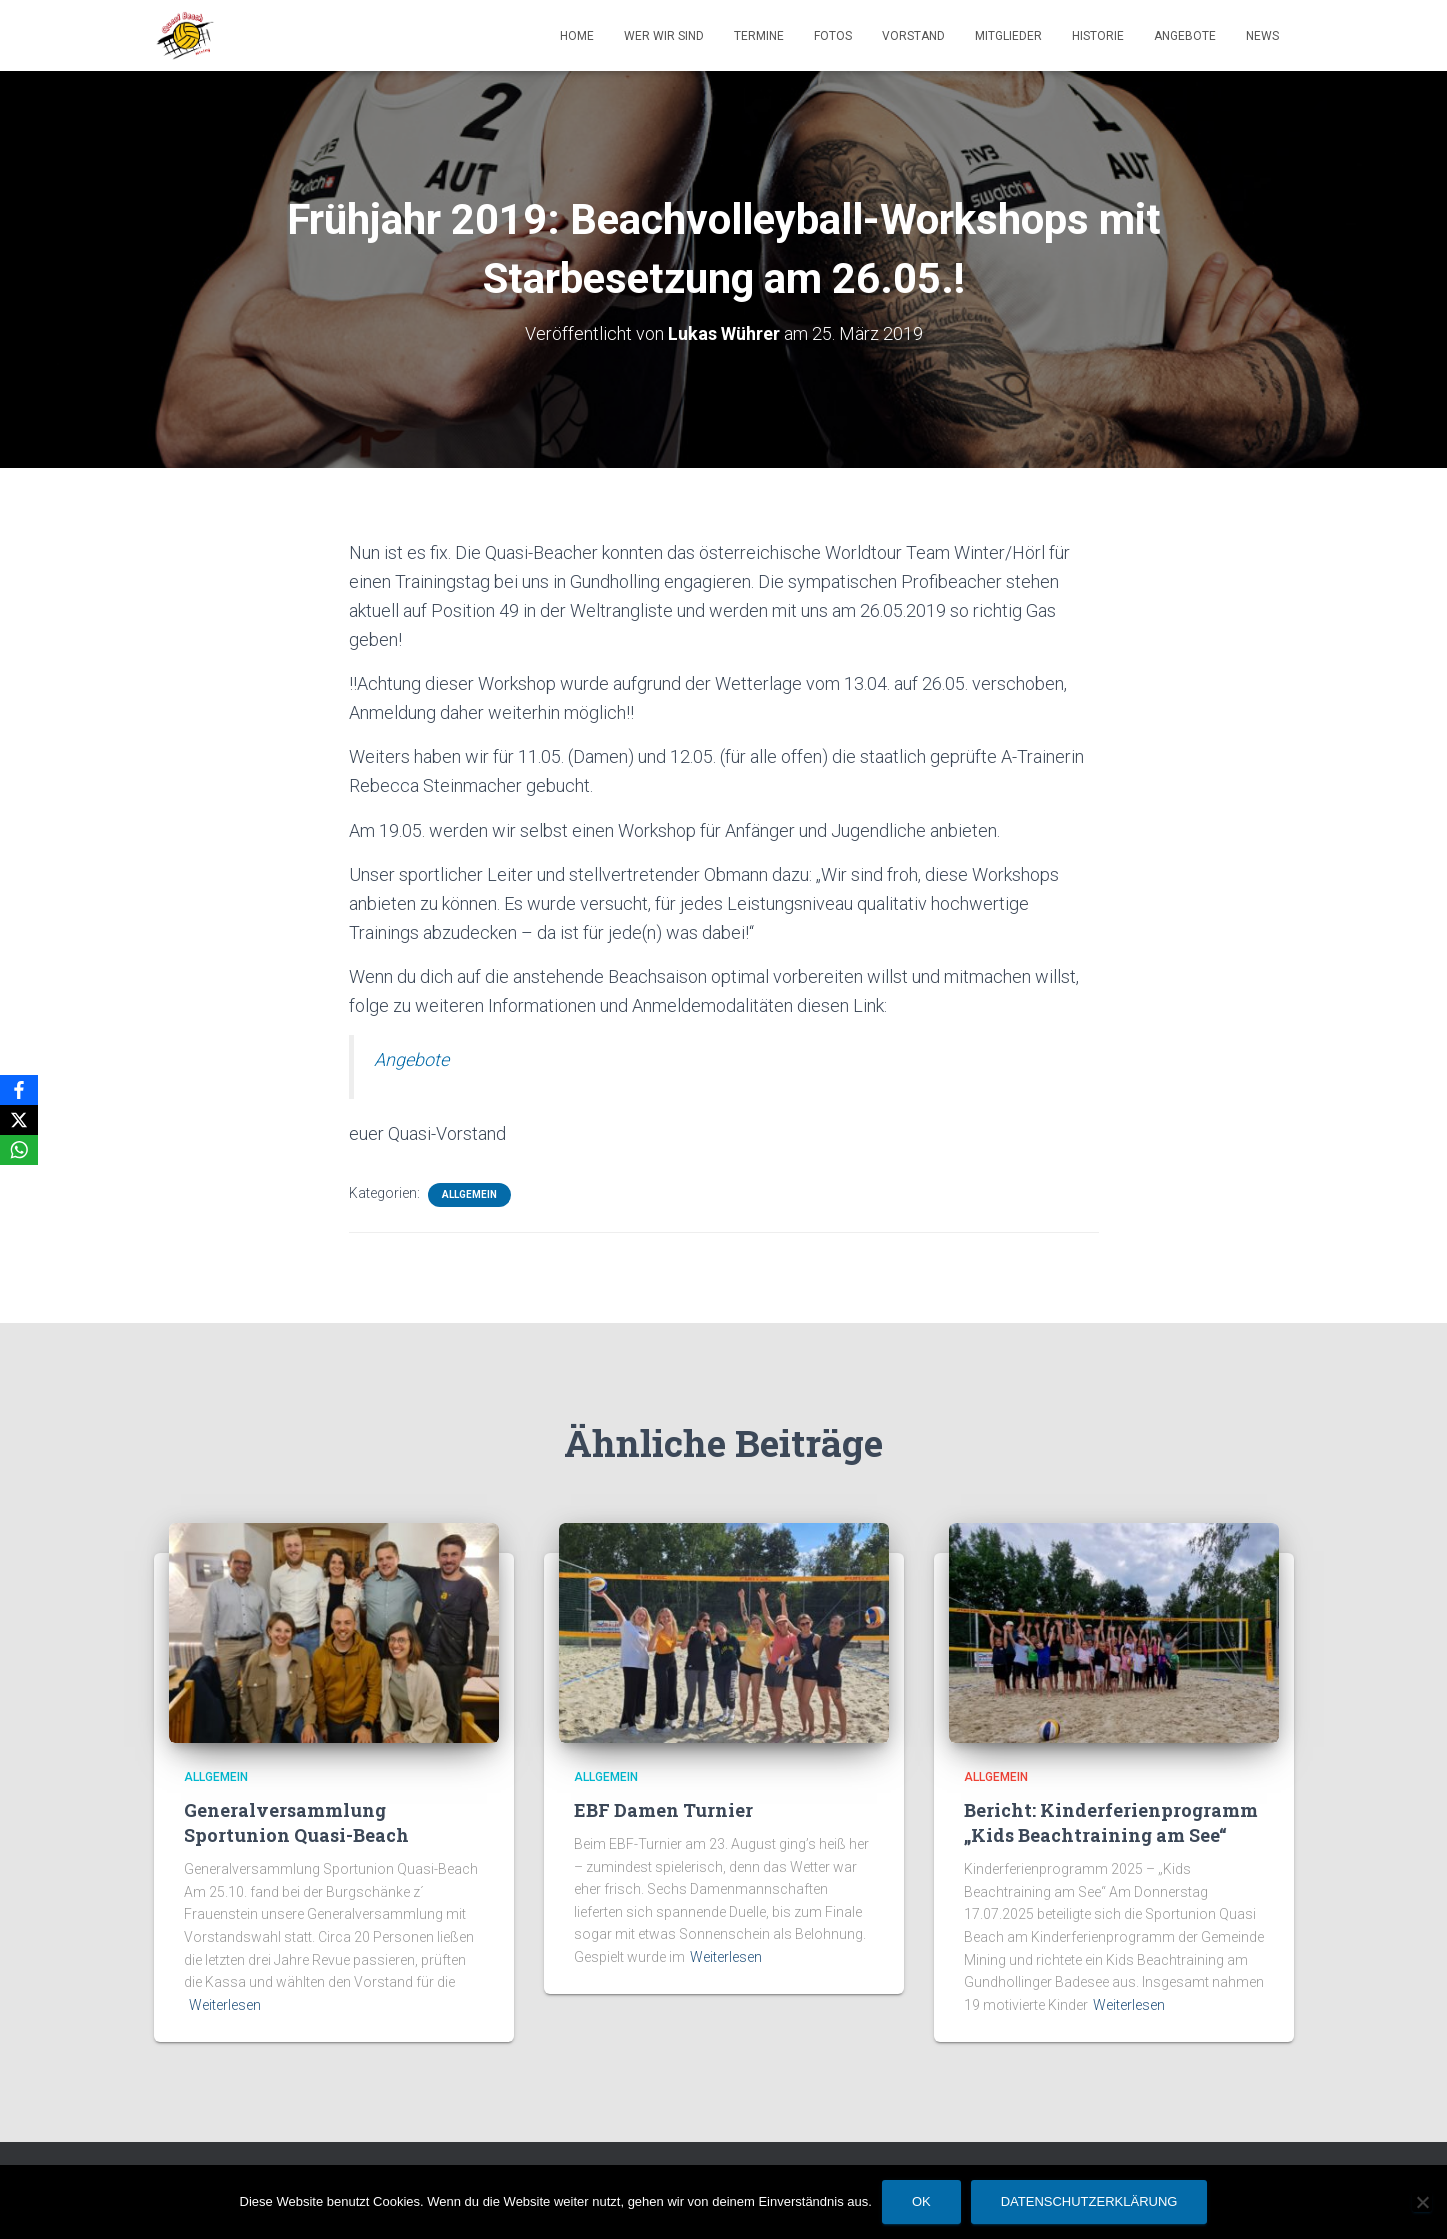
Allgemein (469, 1194)
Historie (1098, 36)
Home (577, 36)
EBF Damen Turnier (663, 1810)
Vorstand (913, 36)
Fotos (833, 36)
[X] (19, 1120)
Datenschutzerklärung (1089, 2201)
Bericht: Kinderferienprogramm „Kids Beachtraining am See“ (1111, 1822)
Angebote (1185, 36)
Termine (759, 36)
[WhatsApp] (19, 1150)
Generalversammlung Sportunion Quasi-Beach (296, 1822)
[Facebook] (19, 1090)
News (1262, 36)
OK (921, 2201)
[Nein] (1422, 2202)
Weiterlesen (225, 2005)
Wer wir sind (664, 36)
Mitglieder (1008, 36)
